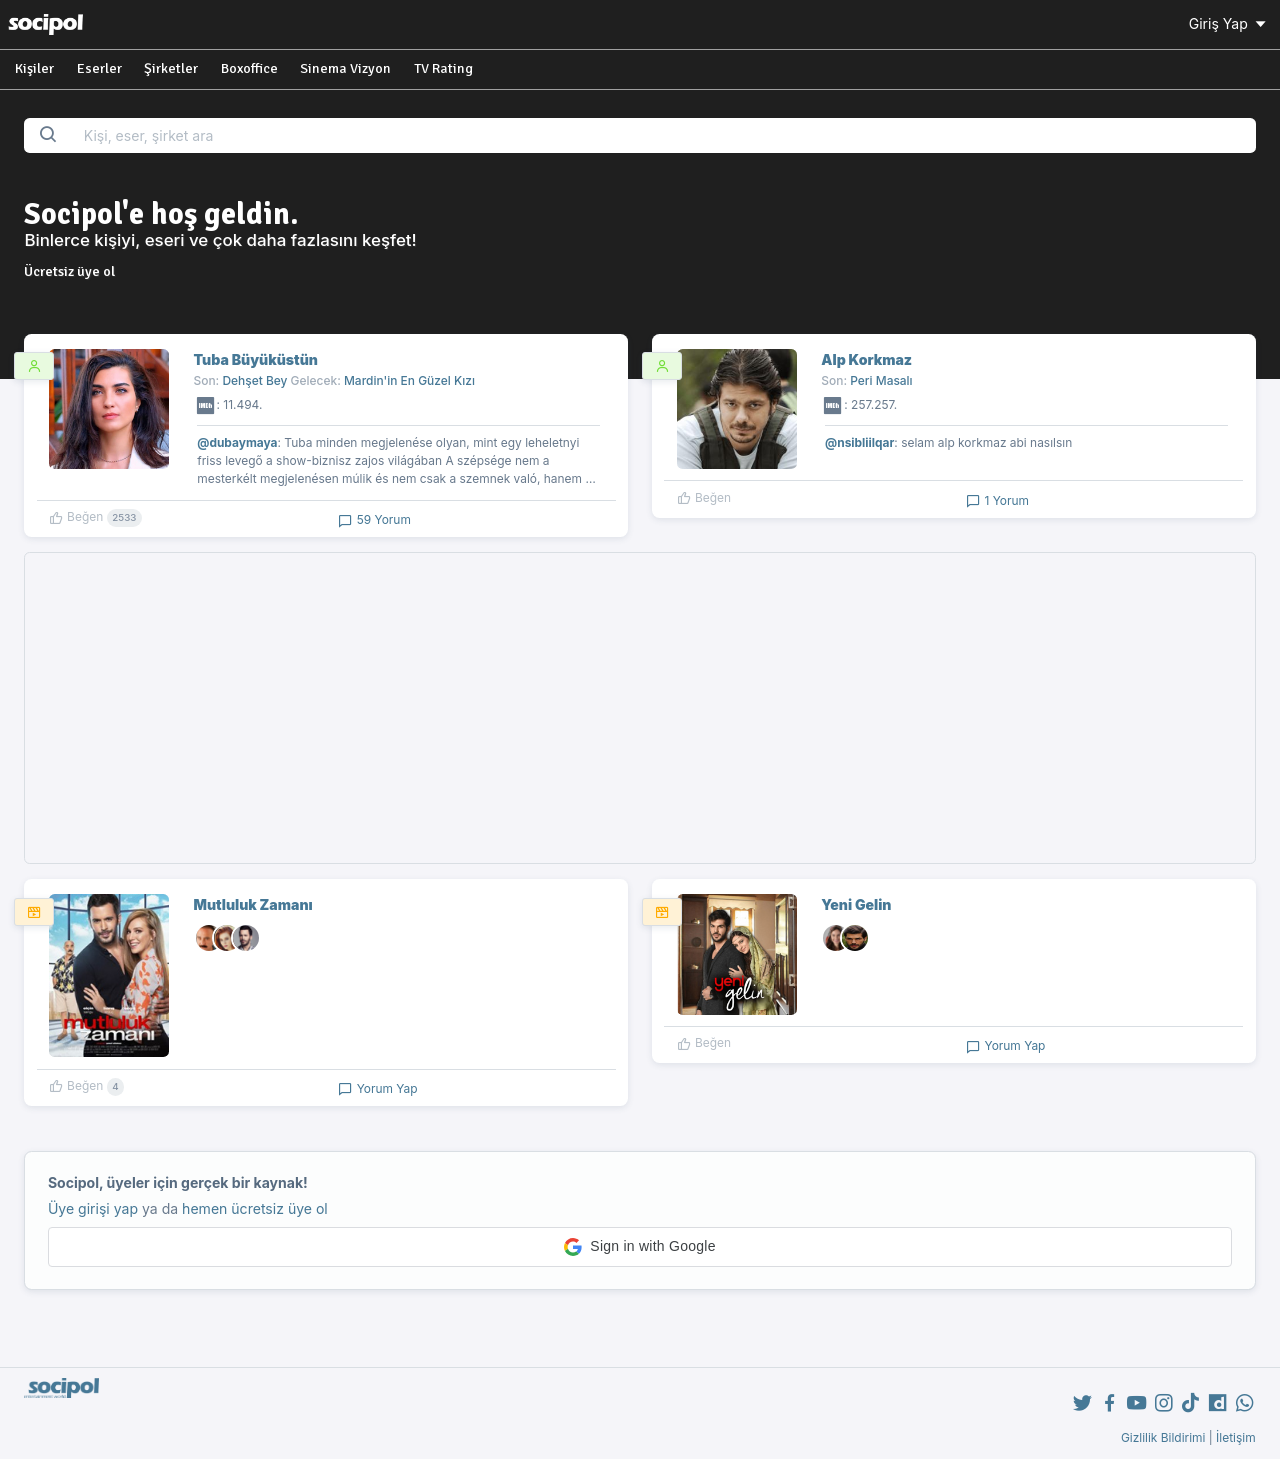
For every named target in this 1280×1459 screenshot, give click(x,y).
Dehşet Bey (254, 380)
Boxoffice (249, 68)
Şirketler (171, 68)
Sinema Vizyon (345, 68)
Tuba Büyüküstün (256, 359)
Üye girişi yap (93, 1208)
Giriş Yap (1229, 23)
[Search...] (663, 135)
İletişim (1236, 1437)
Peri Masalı (881, 380)
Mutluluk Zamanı (253, 904)
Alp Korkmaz (866, 359)
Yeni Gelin (856, 904)
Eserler (99, 68)
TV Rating (443, 68)
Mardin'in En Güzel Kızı (409, 380)
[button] (640, 1247)
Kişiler (34, 68)
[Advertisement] (640, 708)
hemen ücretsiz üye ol (255, 1208)
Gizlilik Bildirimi (1163, 1437)
